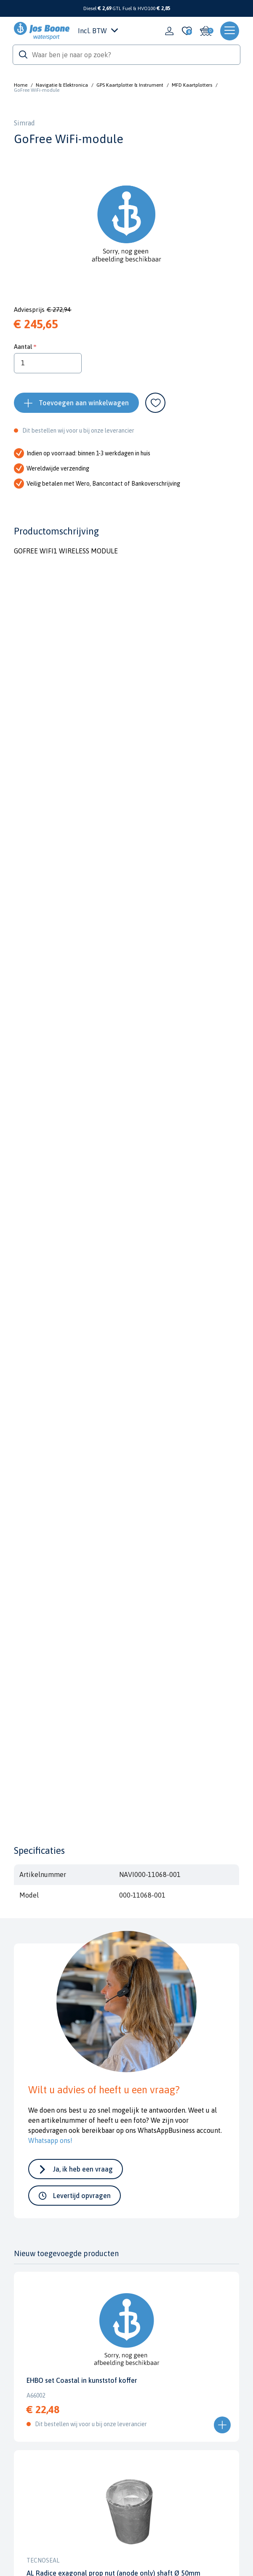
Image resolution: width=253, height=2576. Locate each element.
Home (20, 85)
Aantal (23, 346)
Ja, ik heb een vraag (83, 2169)
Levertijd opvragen (82, 2195)
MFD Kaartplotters (192, 85)
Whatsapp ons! (50, 2140)
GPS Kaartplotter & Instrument (129, 85)
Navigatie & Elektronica (62, 85)
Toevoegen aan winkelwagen (84, 403)
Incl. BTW (98, 31)
